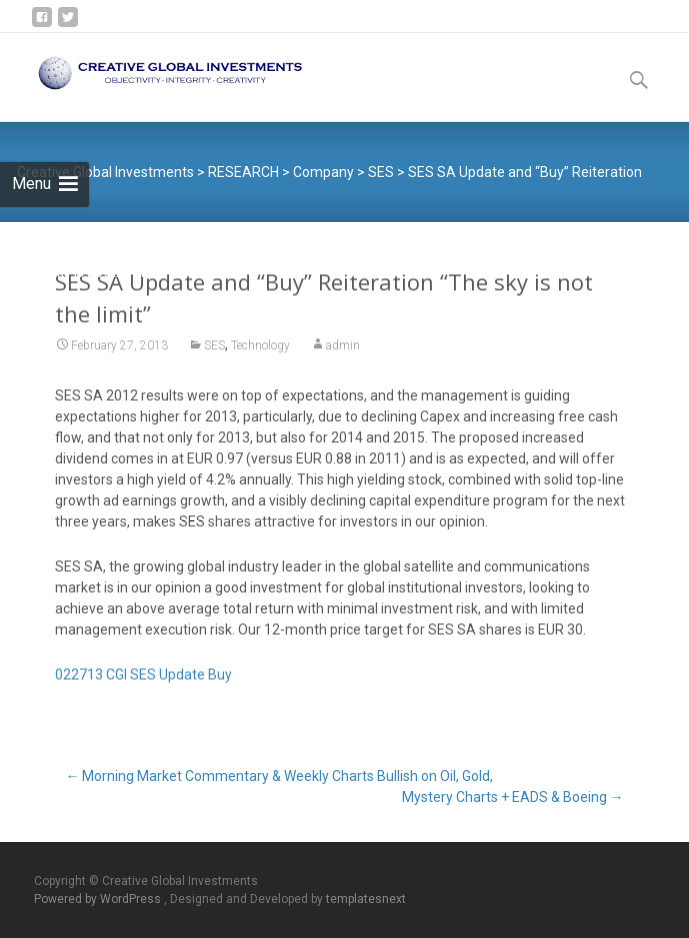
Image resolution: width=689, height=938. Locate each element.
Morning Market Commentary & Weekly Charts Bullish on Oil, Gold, (279, 776)
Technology (260, 353)
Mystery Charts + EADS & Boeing (513, 797)
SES (214, 353)
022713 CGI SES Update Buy (143, 682)
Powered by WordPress (99, 899)
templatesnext (366, 899)
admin (343, 353)
